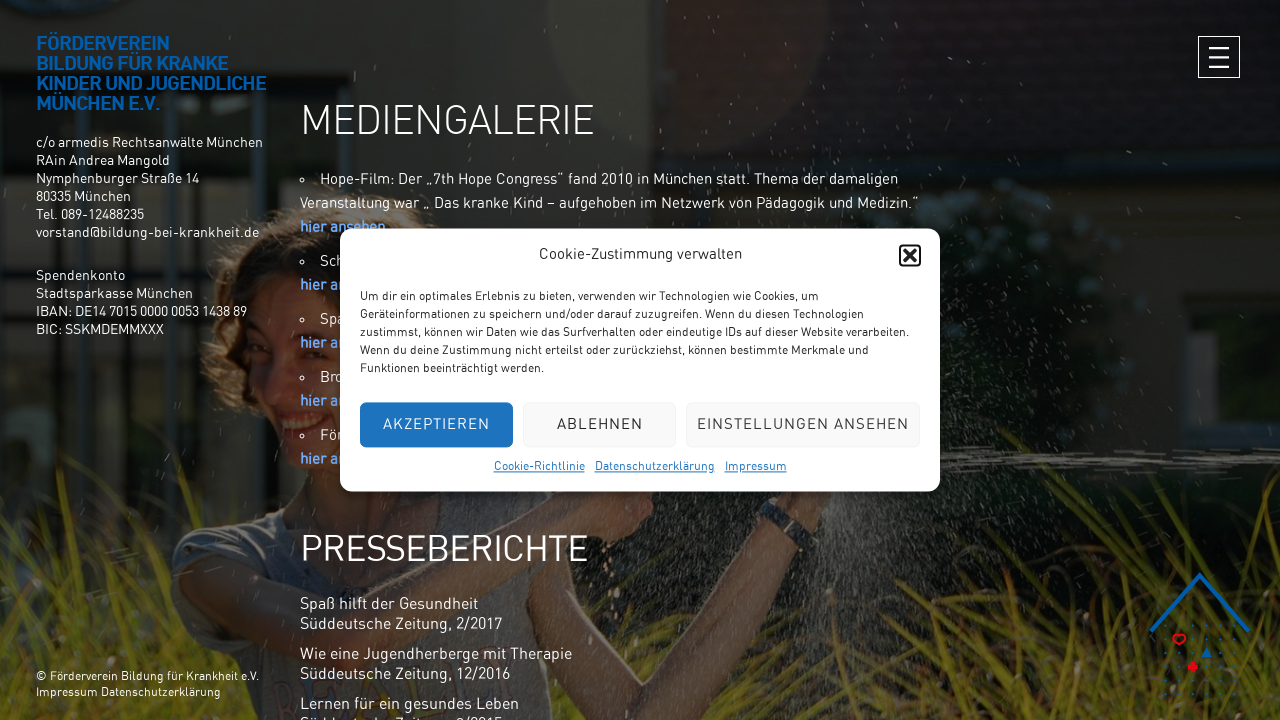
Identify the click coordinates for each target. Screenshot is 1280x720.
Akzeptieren (436, 424)
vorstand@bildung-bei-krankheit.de (147, 233)
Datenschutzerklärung (655, 466)
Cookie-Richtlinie (539, 466)
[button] (910, 255)
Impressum (756, 466)
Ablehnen (600, 424)
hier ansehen (342, 227)
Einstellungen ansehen (803, 424)
